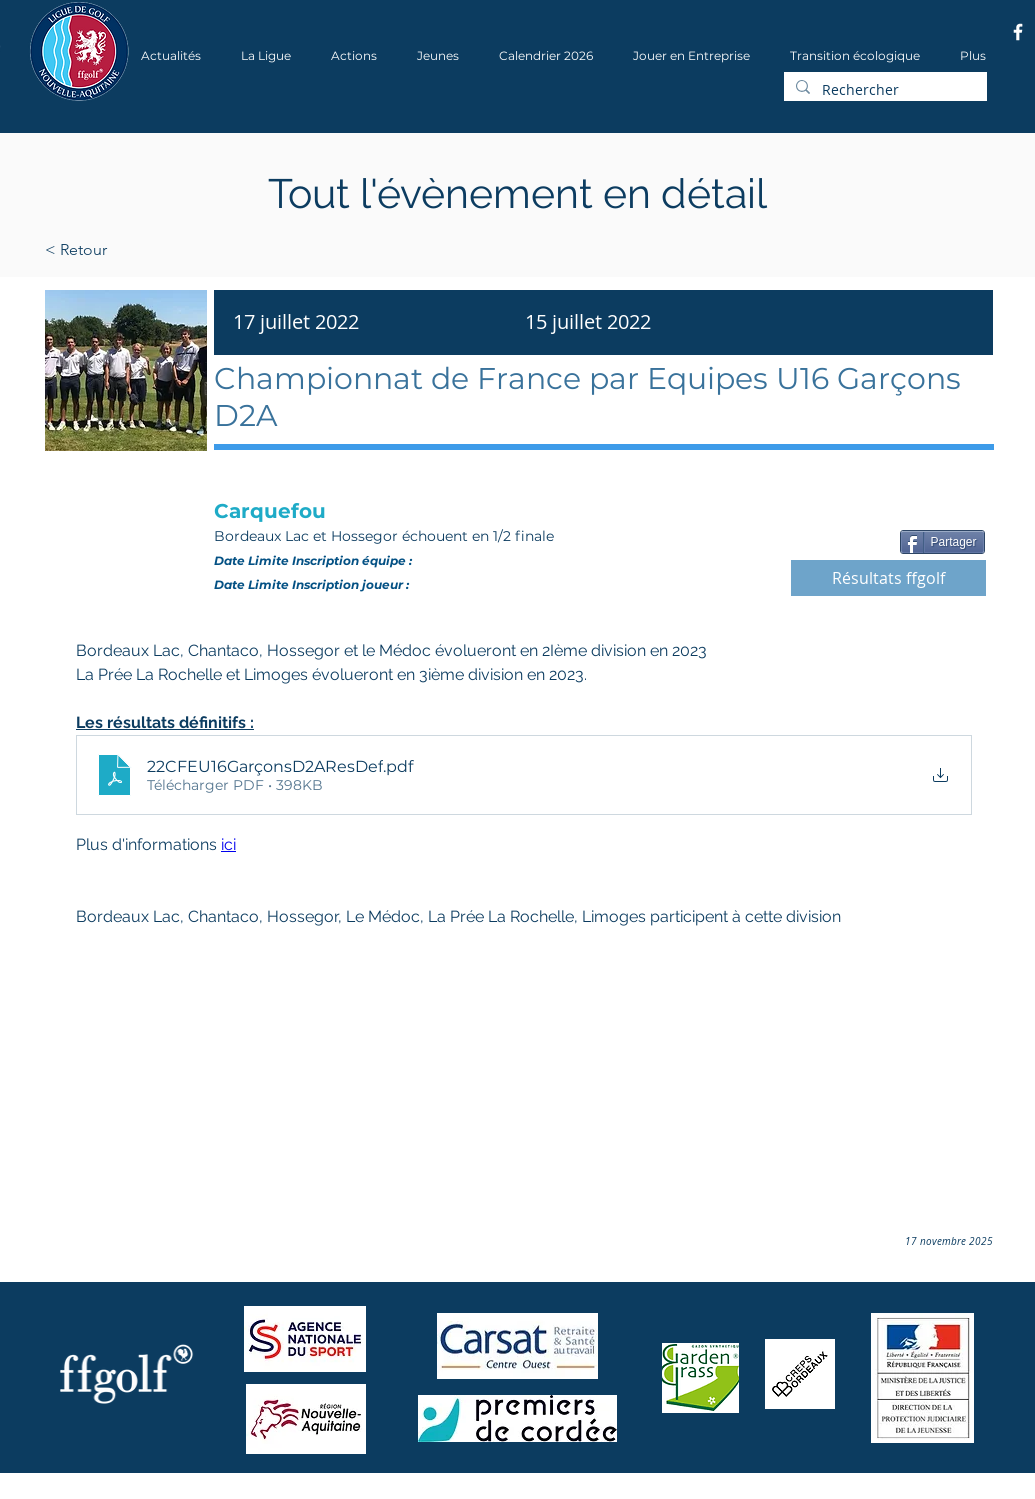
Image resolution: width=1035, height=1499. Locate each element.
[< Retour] (139, 250)
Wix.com (299, 1492)
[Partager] (942, 542)
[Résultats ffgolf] (888, 578)
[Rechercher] (883, 90)
